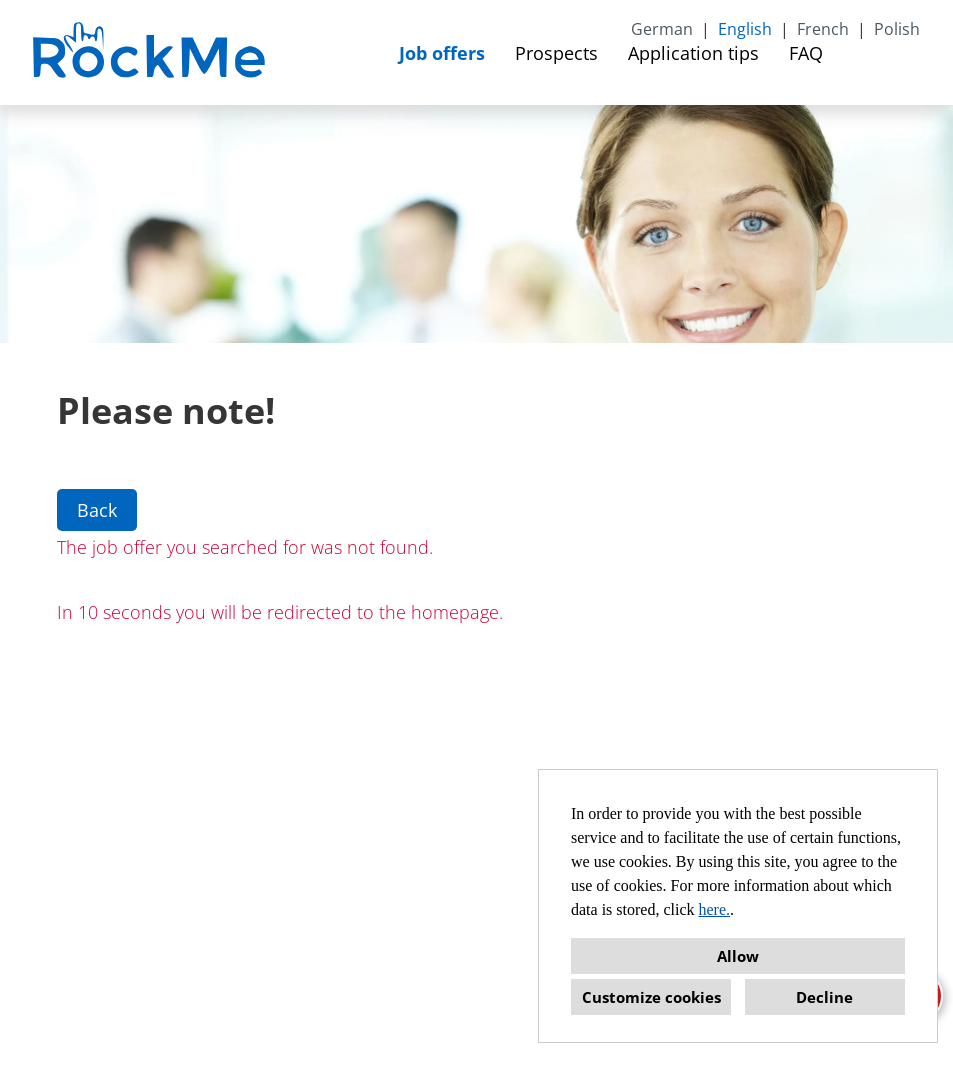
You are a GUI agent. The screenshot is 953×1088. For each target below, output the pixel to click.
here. (715, 909)
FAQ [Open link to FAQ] (806, 53)
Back (97, 510)
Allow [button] (738, 956)
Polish (897, 29)
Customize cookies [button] (651, 997)
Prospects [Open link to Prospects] (556, 53)
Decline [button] (824, 997)
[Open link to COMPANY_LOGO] (151, 52)
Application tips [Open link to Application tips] (693, 53)
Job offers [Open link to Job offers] (442, 53)
